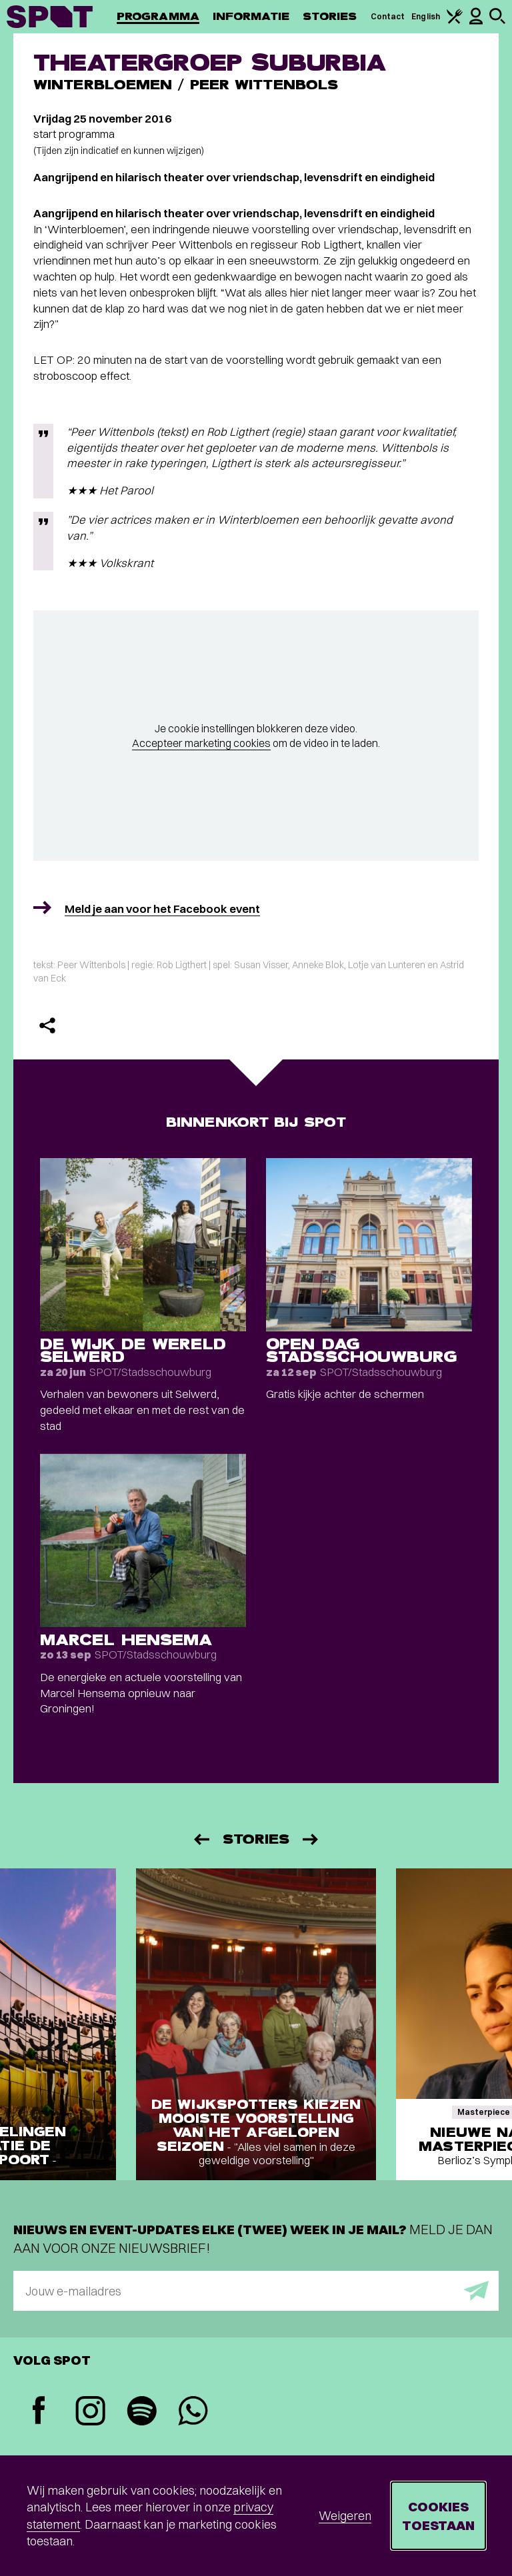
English (425, 16)
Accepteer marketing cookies (201, 743)
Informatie (251, 16)
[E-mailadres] (256, 2291)
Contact (388, 16)
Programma (158, 16)
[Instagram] (90, 2412)
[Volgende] (311, 1839)
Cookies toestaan (438, 2515)
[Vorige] (200, 1839)
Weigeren (345, 2515)
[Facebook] (39, 2412)
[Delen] (47, 1025)
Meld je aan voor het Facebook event (162, 909)
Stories (330, 16)
